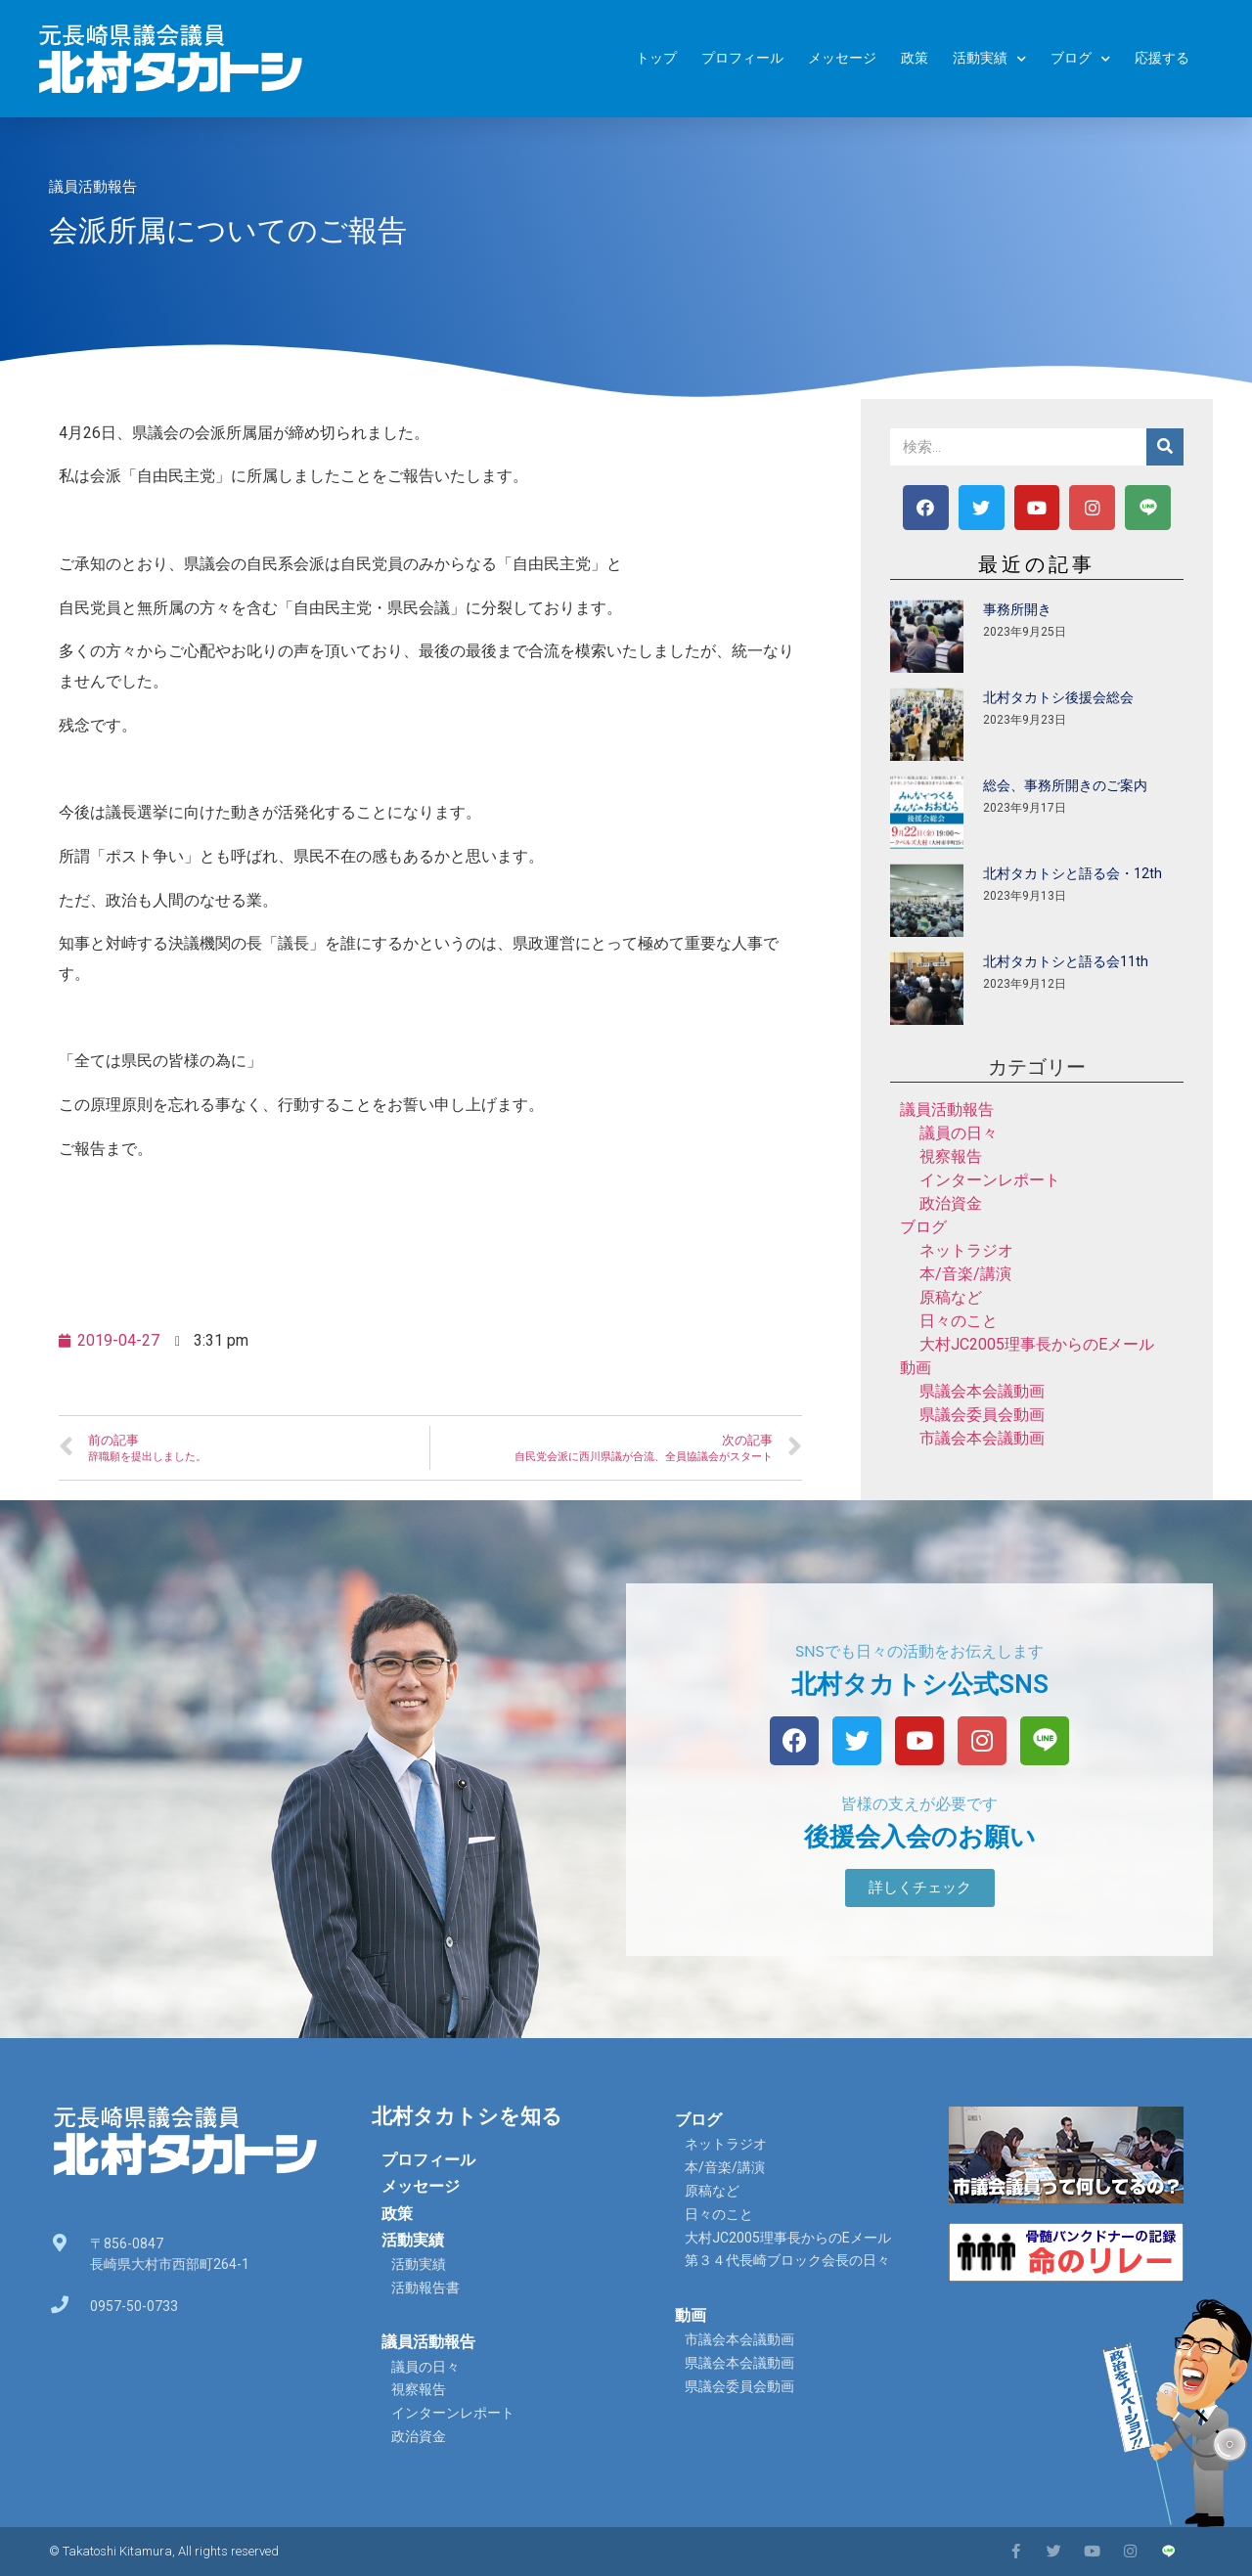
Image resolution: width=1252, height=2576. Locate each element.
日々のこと (958, 1320)
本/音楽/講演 (965, 1274)
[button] (920, 1888)
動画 (915, 1367)
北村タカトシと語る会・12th (1072, 873)
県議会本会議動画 (982, 1391)
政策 (914, 58)
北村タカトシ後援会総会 (1058, 697)
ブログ (1080, 59)
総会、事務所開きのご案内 (1065, 785)
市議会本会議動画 (982, 1438)
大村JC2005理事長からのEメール (1036, 1344)
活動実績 (989, 59)
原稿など (950, 1297)
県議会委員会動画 (982, 1414)
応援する (1162, 58)
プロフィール (742, 58)
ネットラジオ (966, 1250)
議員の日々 (958, 1133)
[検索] (1165, 447)
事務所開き (1017, 609)
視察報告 (950, 1156)
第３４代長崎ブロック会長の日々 (787, 2260)
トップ (656, 58)
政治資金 (950, 1203)
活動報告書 (425, 2287)
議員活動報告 (93, 187)
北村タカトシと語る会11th (1065, 961)
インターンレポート (989, 1180)
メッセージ (842, 58)
